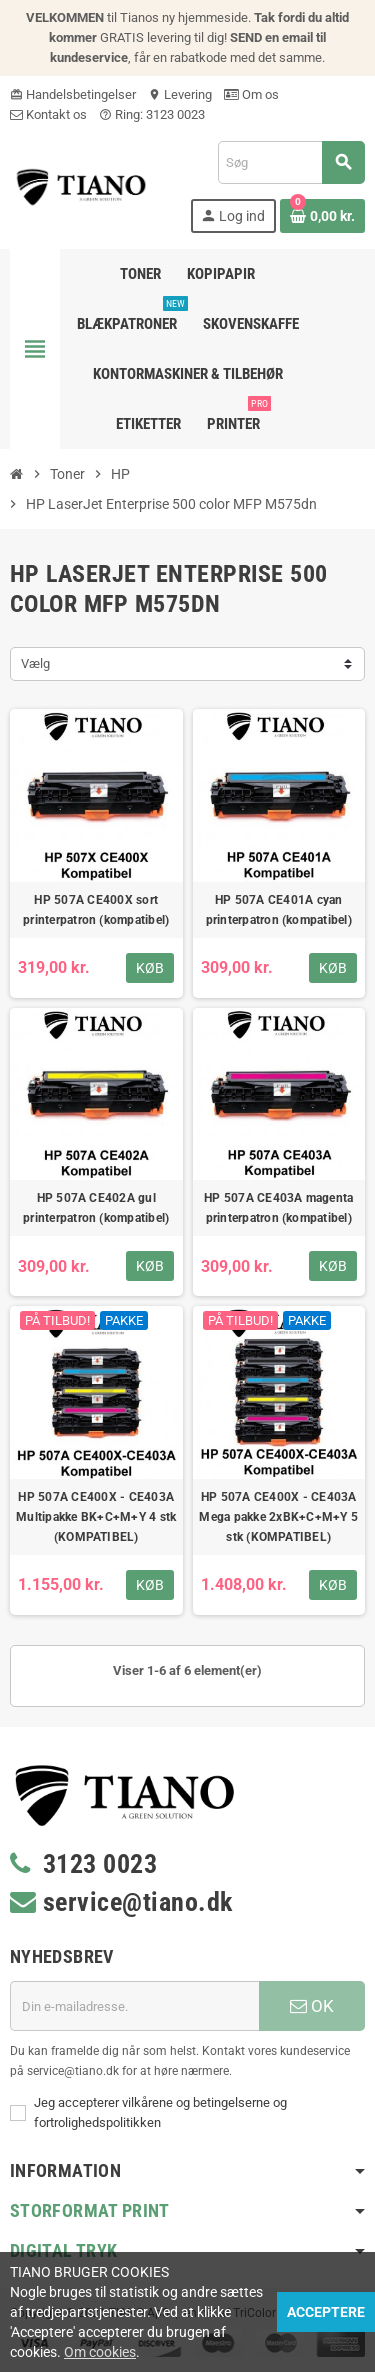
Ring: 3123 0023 (152, 114)
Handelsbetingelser (73, 94)
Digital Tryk (63, 2250)
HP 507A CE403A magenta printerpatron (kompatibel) (278, 1208)
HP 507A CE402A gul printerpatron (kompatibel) (96, 1208)
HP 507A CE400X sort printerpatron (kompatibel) (96, 910)
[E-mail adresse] (134, 2006)
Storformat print (90, 2210)
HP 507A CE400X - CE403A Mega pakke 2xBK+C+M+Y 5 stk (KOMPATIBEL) (278, 1517)
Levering (180, 94)
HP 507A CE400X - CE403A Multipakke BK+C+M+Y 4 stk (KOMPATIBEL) (96, 1517)
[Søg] (291, 162)
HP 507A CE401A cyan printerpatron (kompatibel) (279, 910)
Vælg (35, 663)
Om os (251, 94)
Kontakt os (48, 114)
